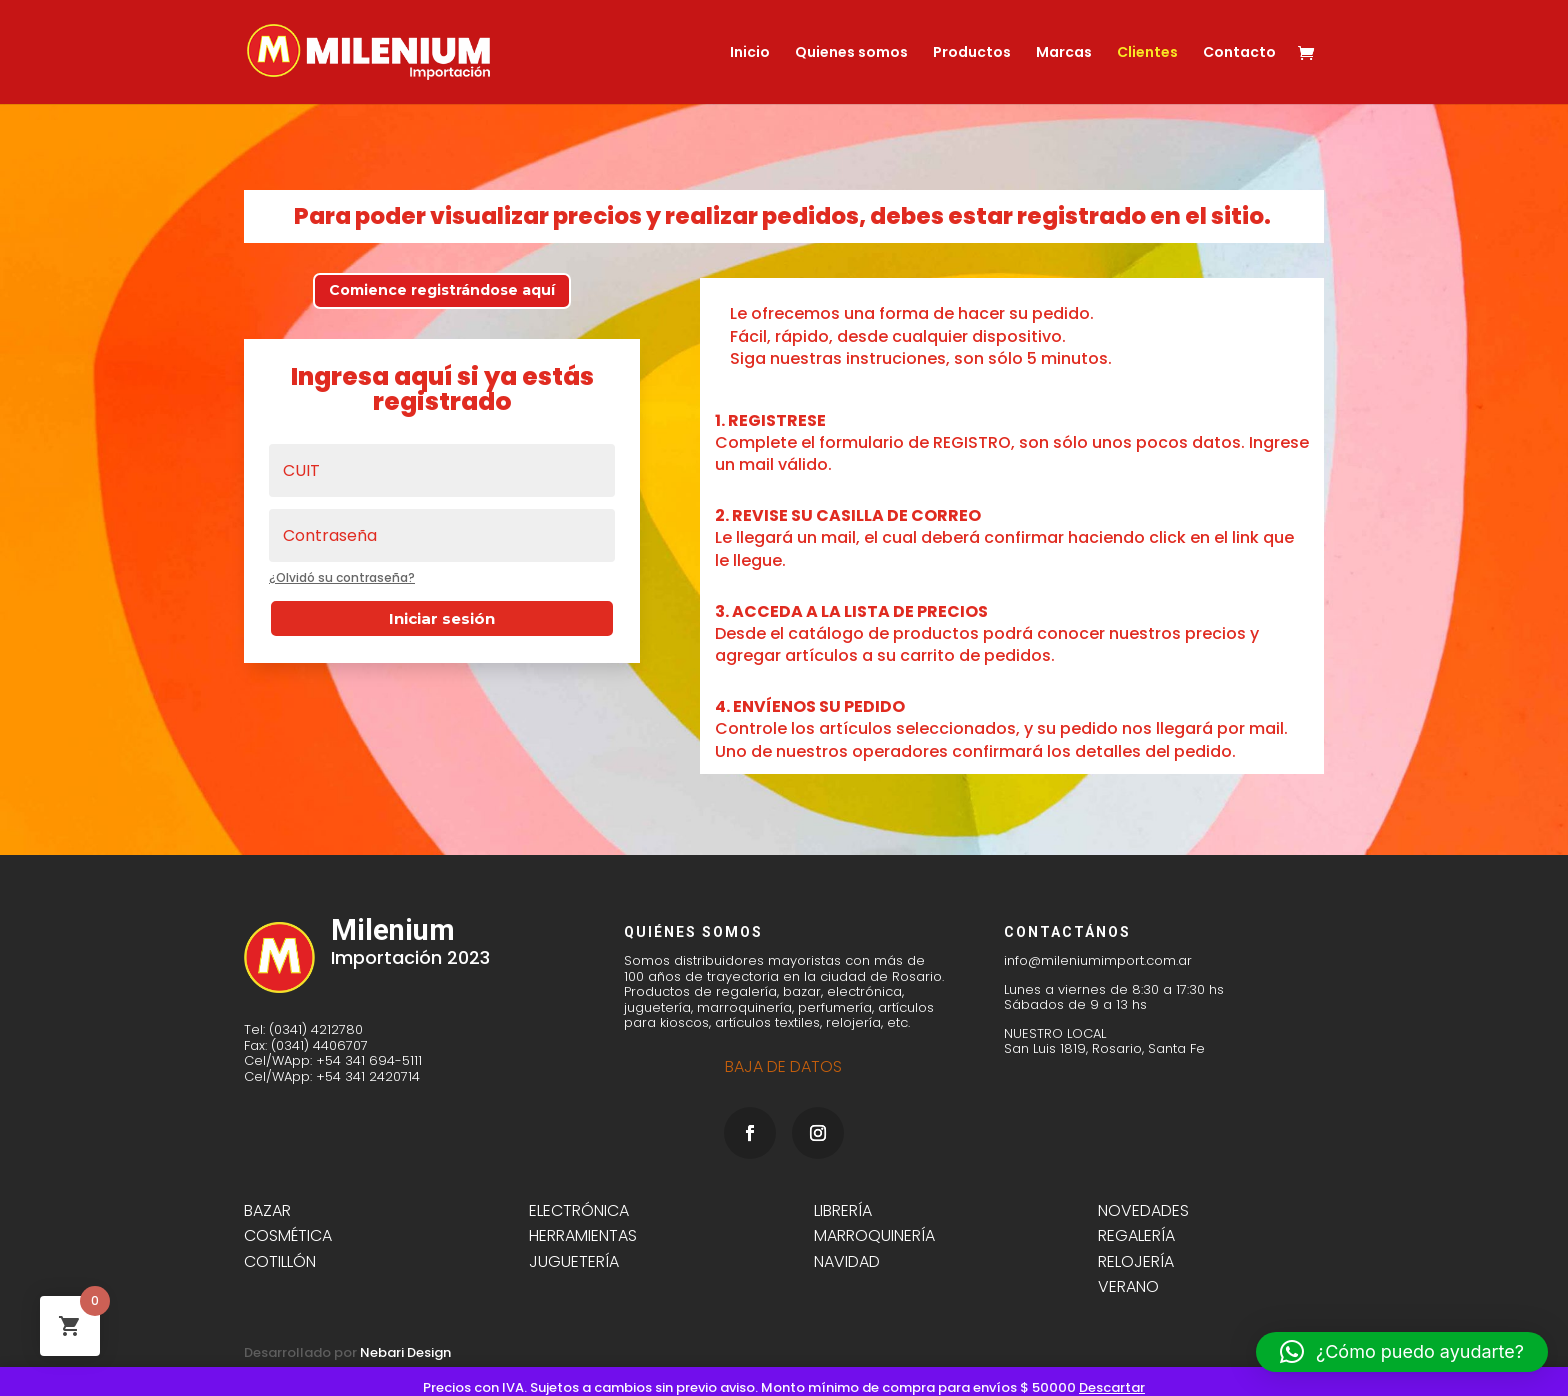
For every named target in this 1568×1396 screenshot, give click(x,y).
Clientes (1147, 53)
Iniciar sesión (442, 618)
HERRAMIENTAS (583, 1235)
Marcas (1064, 53)
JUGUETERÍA (574, 1261)
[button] (1402, 1352)
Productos (972, 53)
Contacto (1239, 53)
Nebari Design (405, 1352)
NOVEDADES (1143, 1210)
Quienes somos (851, 53)
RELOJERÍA (1136, 1261)
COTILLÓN (280, 1261)
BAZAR (267, 1210)
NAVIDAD (847, 1261)
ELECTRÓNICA (579, 1210)
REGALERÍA (1136, 1235)
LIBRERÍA (843, 1210)
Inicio (750, 53)
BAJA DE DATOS (783, 1066)
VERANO (1130, 1286)
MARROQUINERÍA (874, 1235)
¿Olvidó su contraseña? (342, 577)
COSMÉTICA (288, 1235)
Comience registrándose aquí (442, 290)
